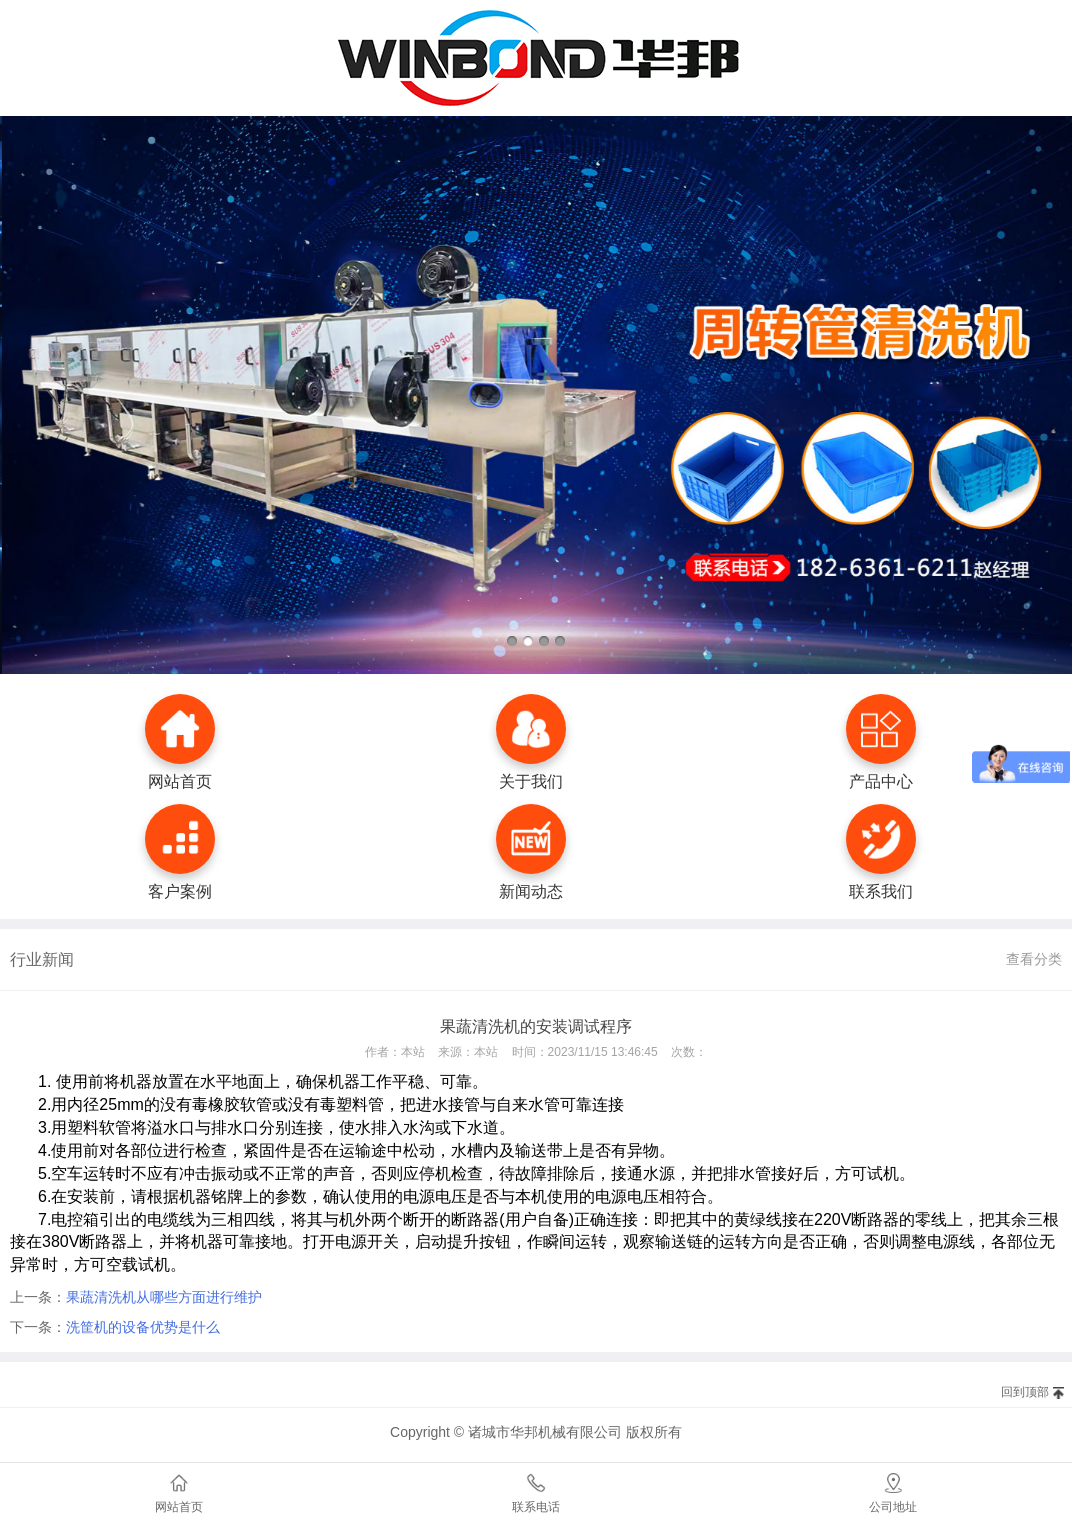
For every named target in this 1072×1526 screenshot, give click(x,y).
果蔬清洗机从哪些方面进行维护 (164, 1297)
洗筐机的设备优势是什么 (143, 1327)
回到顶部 (1025, 1392)
